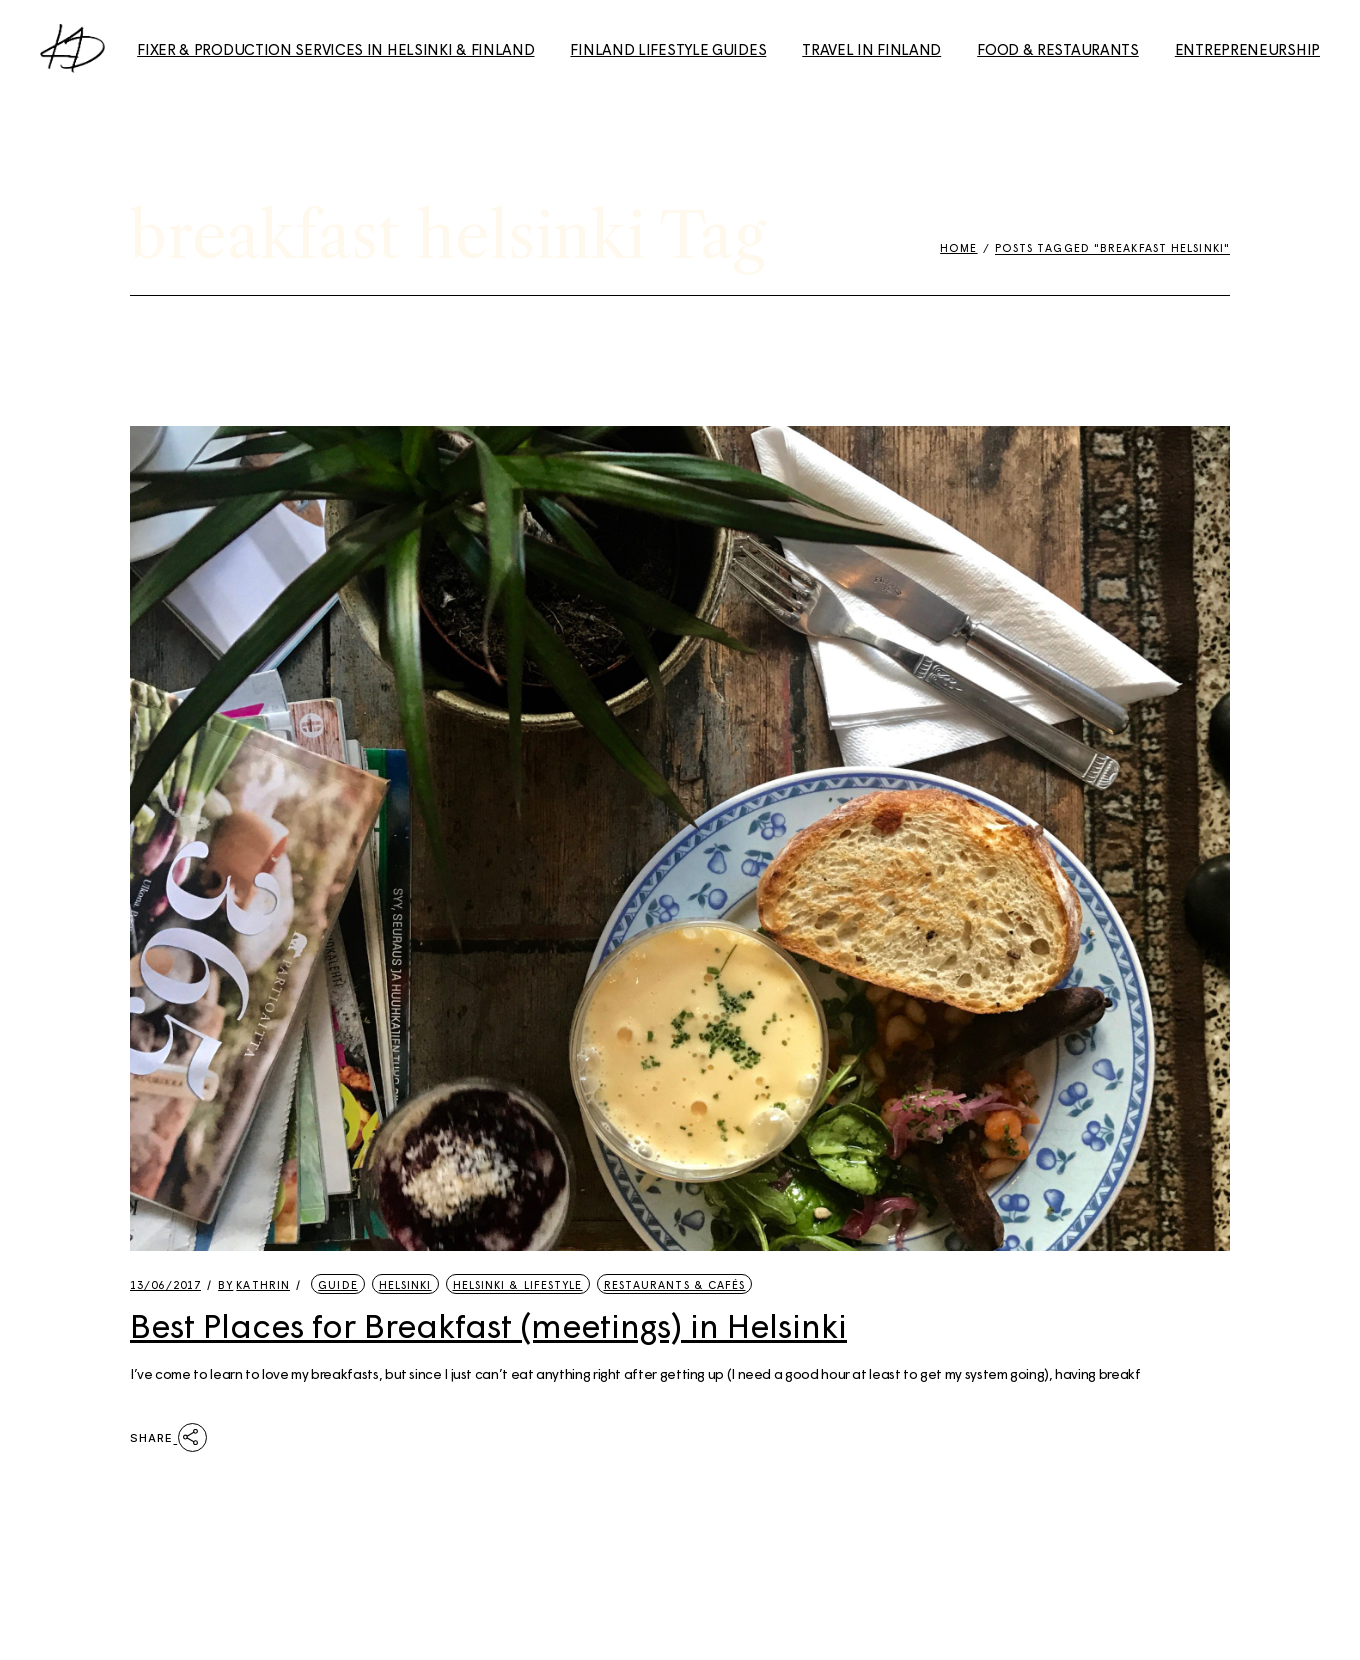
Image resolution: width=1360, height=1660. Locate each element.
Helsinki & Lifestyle (518, 1284)
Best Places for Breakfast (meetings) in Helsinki (488, 1325)
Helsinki (405, 1284)
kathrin (254, 1284)
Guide (338, 1284)
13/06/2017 (165, 1284)
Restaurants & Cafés (675, 1284)
